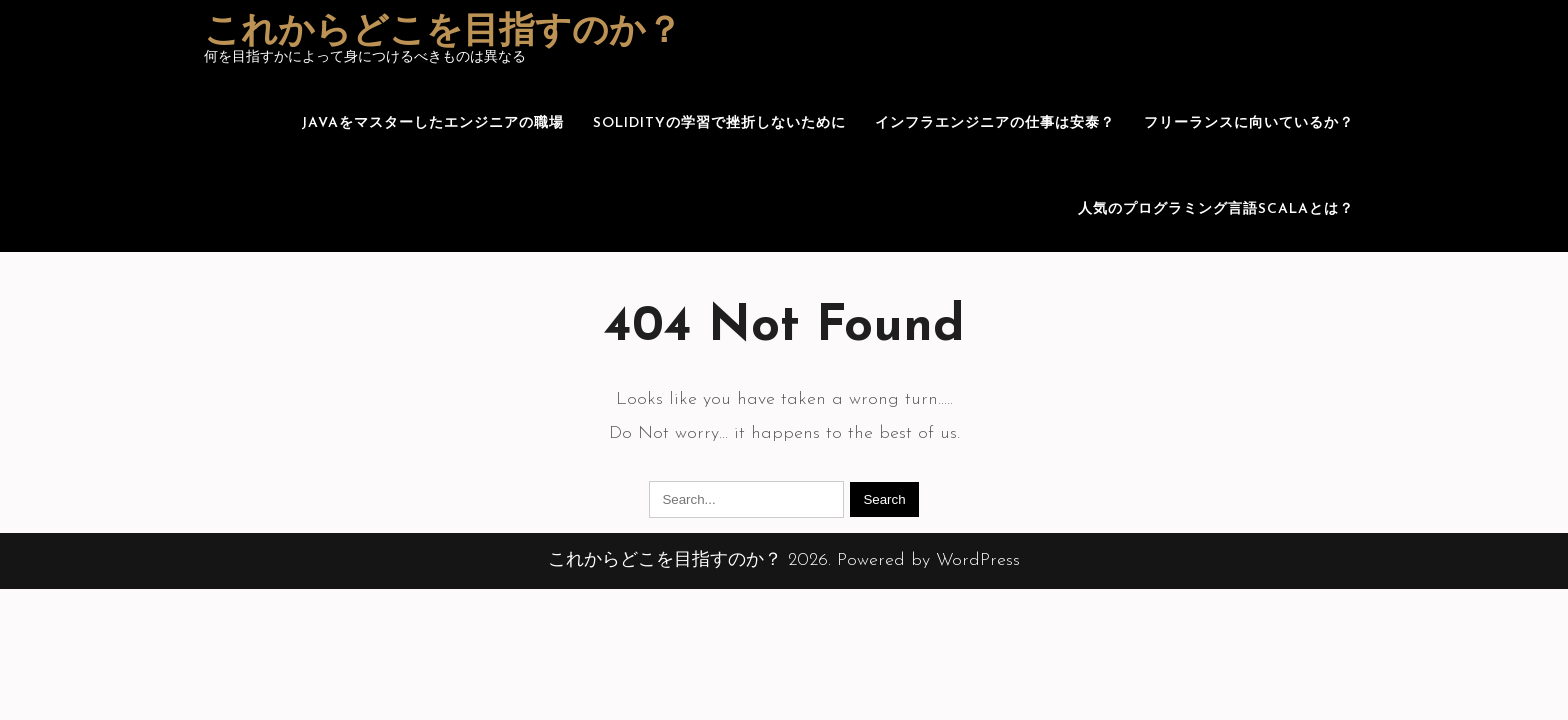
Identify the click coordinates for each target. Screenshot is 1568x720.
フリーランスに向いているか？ (1249, 123)
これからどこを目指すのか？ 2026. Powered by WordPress (784, 560)
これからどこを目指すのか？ (443, 33)
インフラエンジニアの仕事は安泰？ (995, 123)
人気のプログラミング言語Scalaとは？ (1216, 209)
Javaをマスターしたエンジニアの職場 (432, 123)
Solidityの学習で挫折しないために (719, 123)
